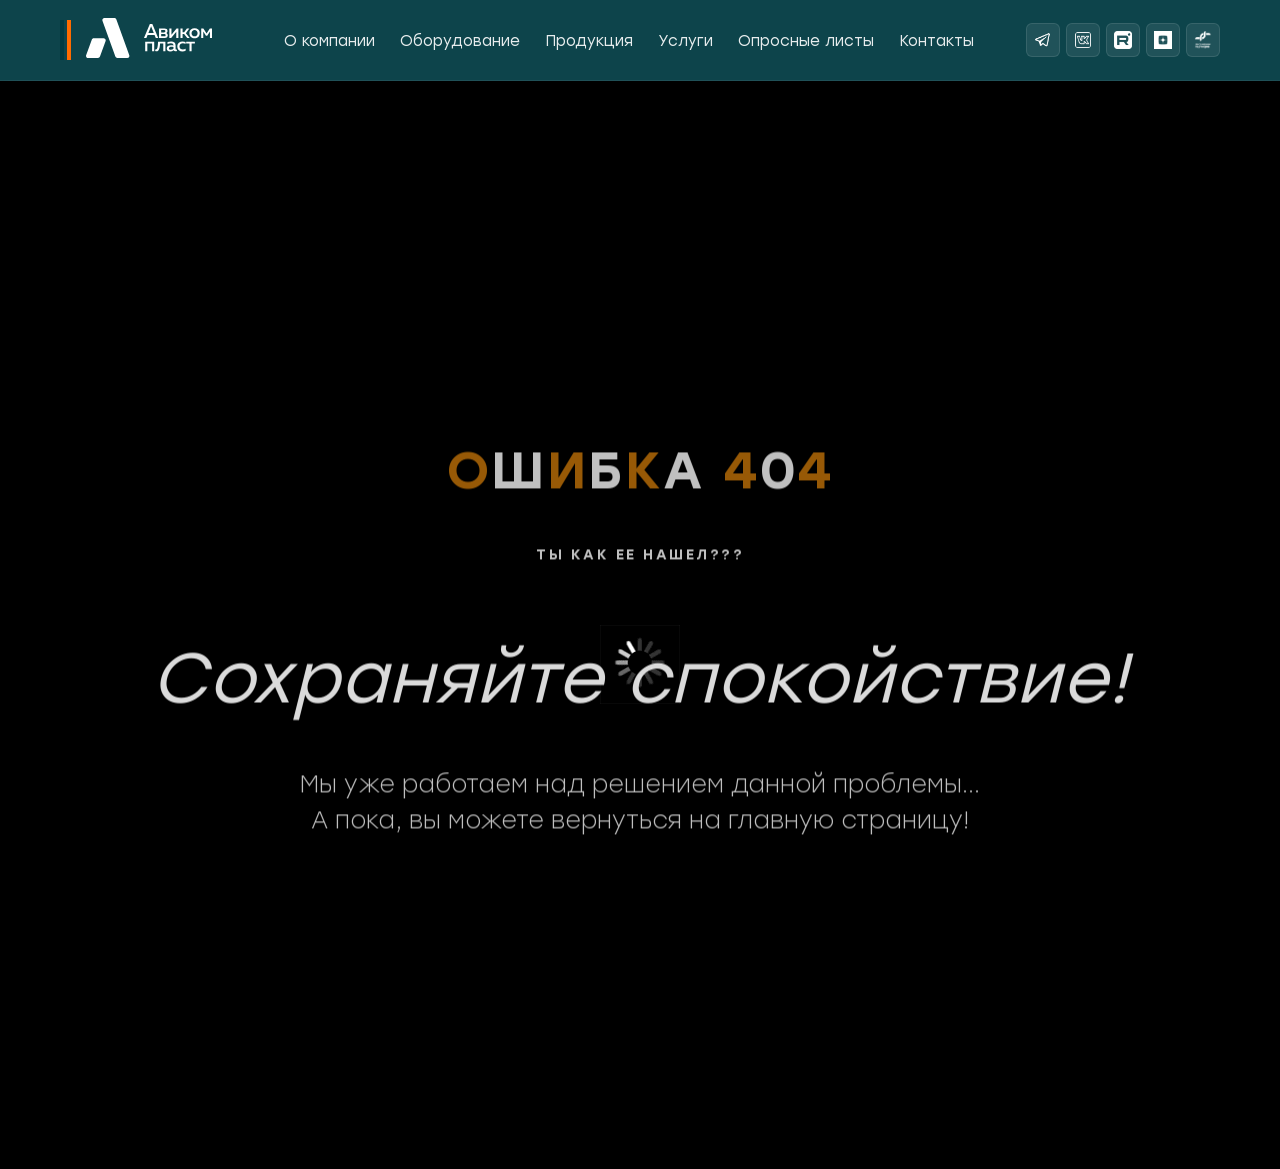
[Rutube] (1123, 40)
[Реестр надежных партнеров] (1203, 40)
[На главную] (149, 40)
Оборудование (460, 41)
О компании (329, 41)
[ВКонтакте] (1083, 40)
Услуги (685, 41)
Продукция (589, 41)
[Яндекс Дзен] (1163, 40)
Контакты (936, 41)
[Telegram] (1043, 40)
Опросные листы (806, 41)
